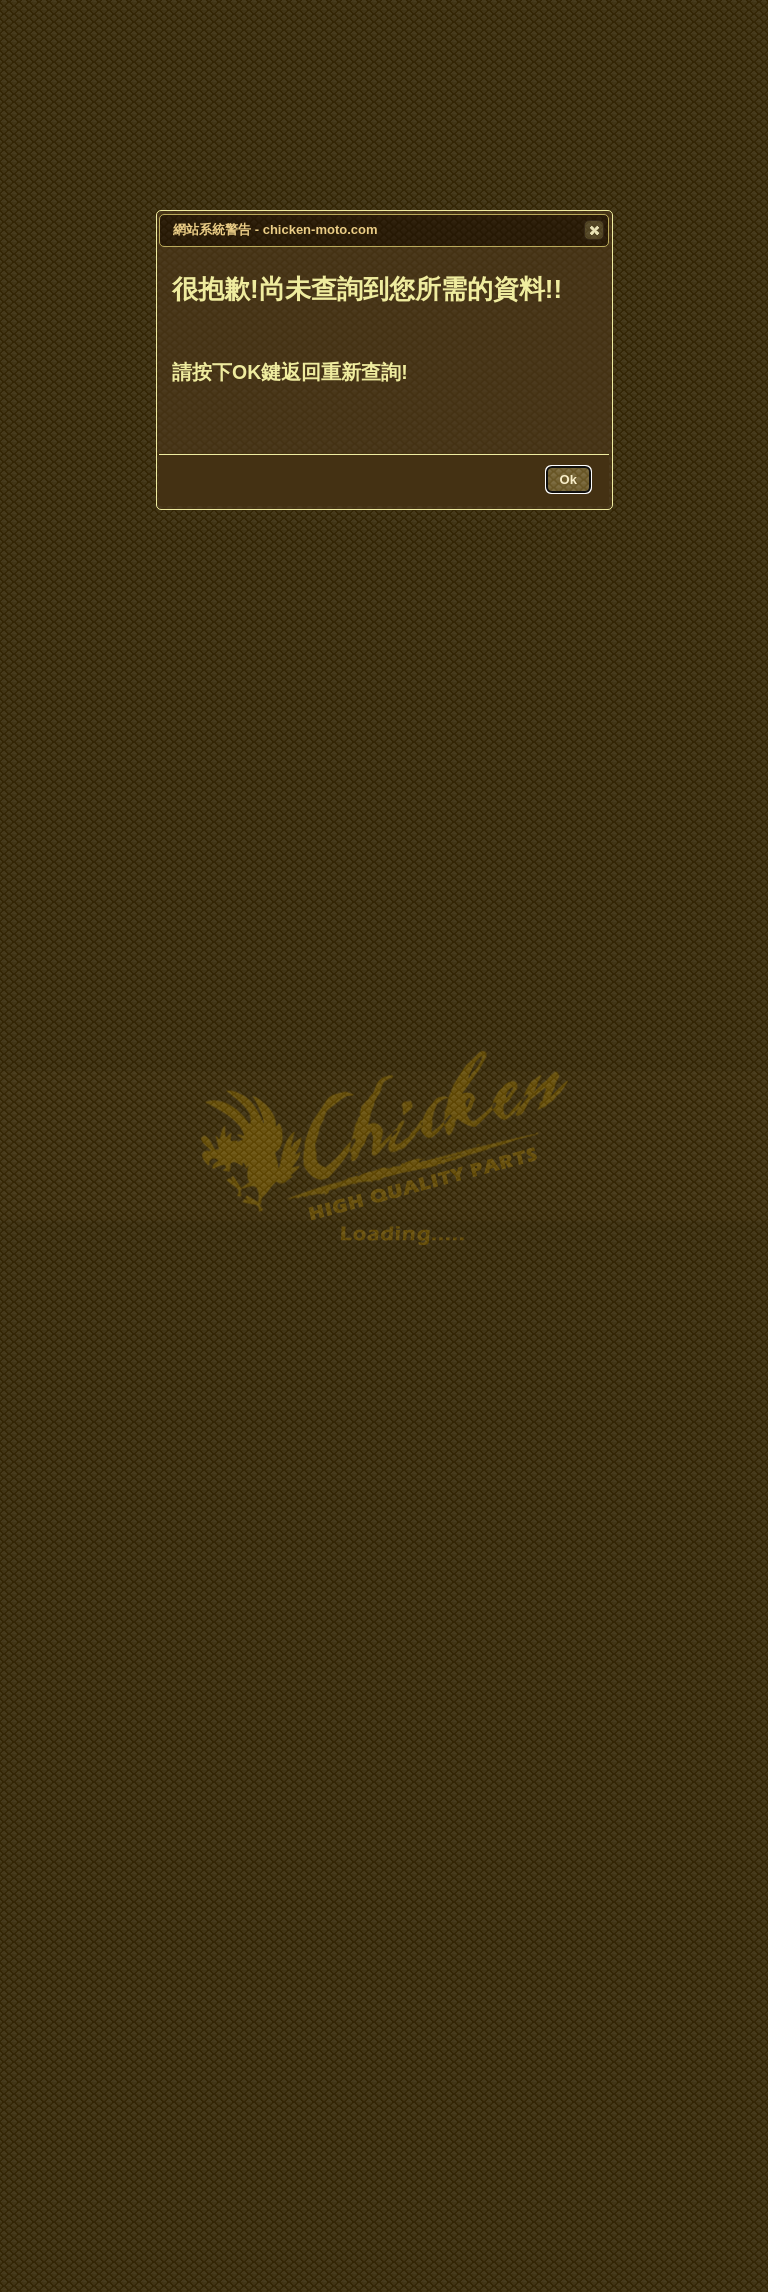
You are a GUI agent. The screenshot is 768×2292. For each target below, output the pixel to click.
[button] (594, 230)
